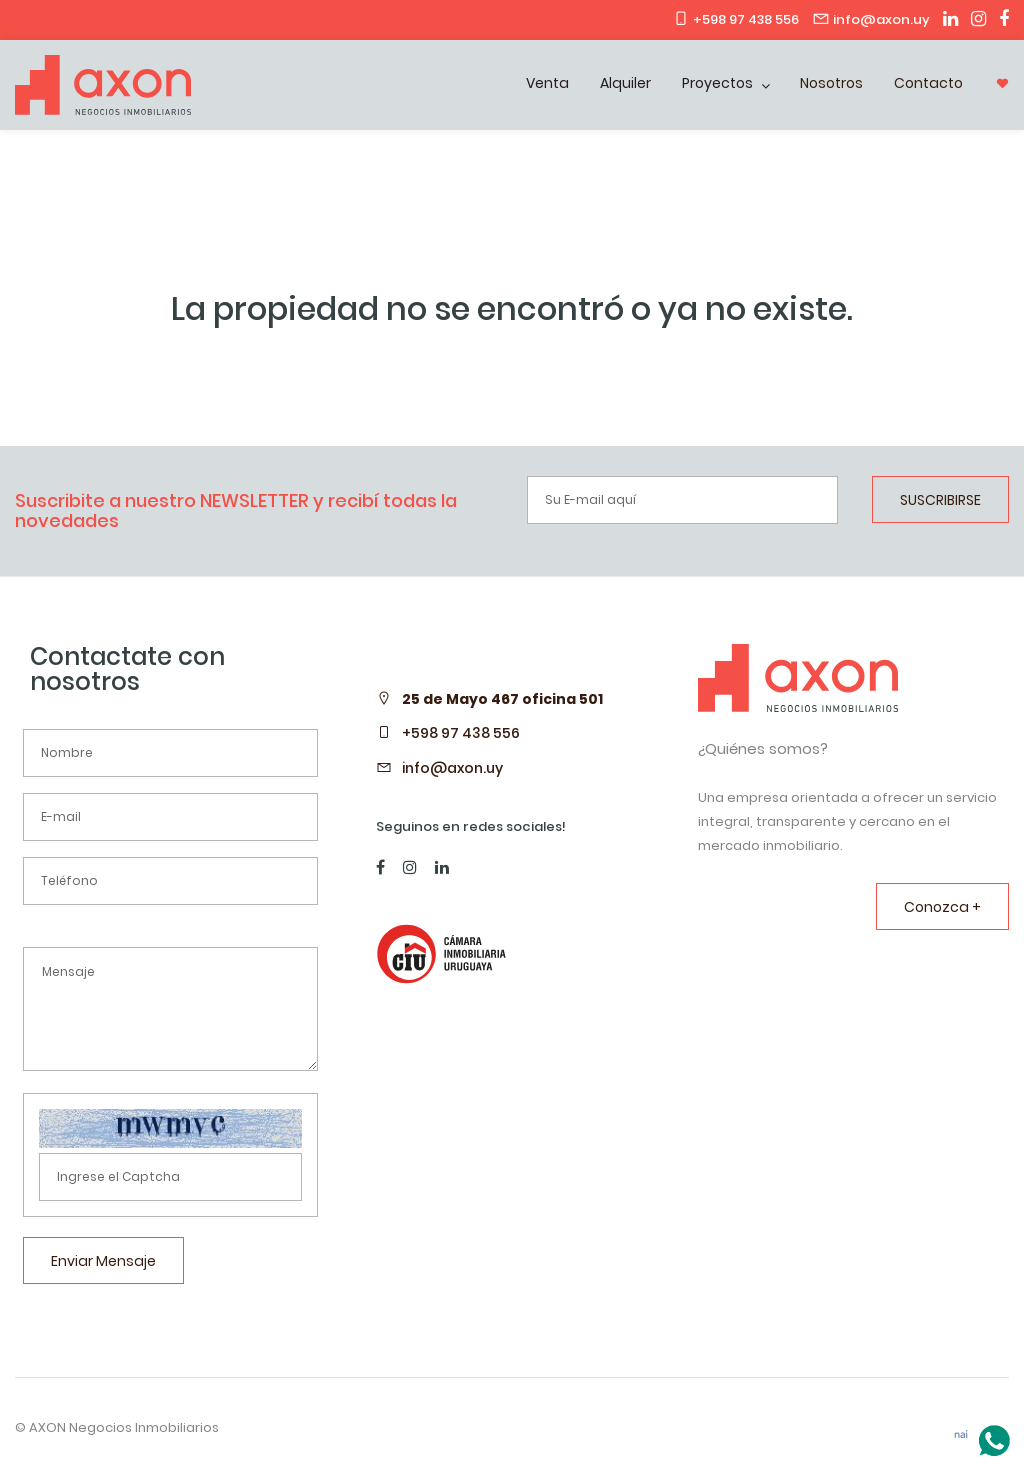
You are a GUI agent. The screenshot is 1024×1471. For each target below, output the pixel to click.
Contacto (928, 83)
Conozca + (942, 907)
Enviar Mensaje (103, 1261)
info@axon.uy (452, 768)
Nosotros (831, 83)
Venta (547, 83)
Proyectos (719, 83)
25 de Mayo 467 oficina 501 (502, 699)
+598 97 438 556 (461, 733)
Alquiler (625, 83)
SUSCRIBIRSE (940, 500)
